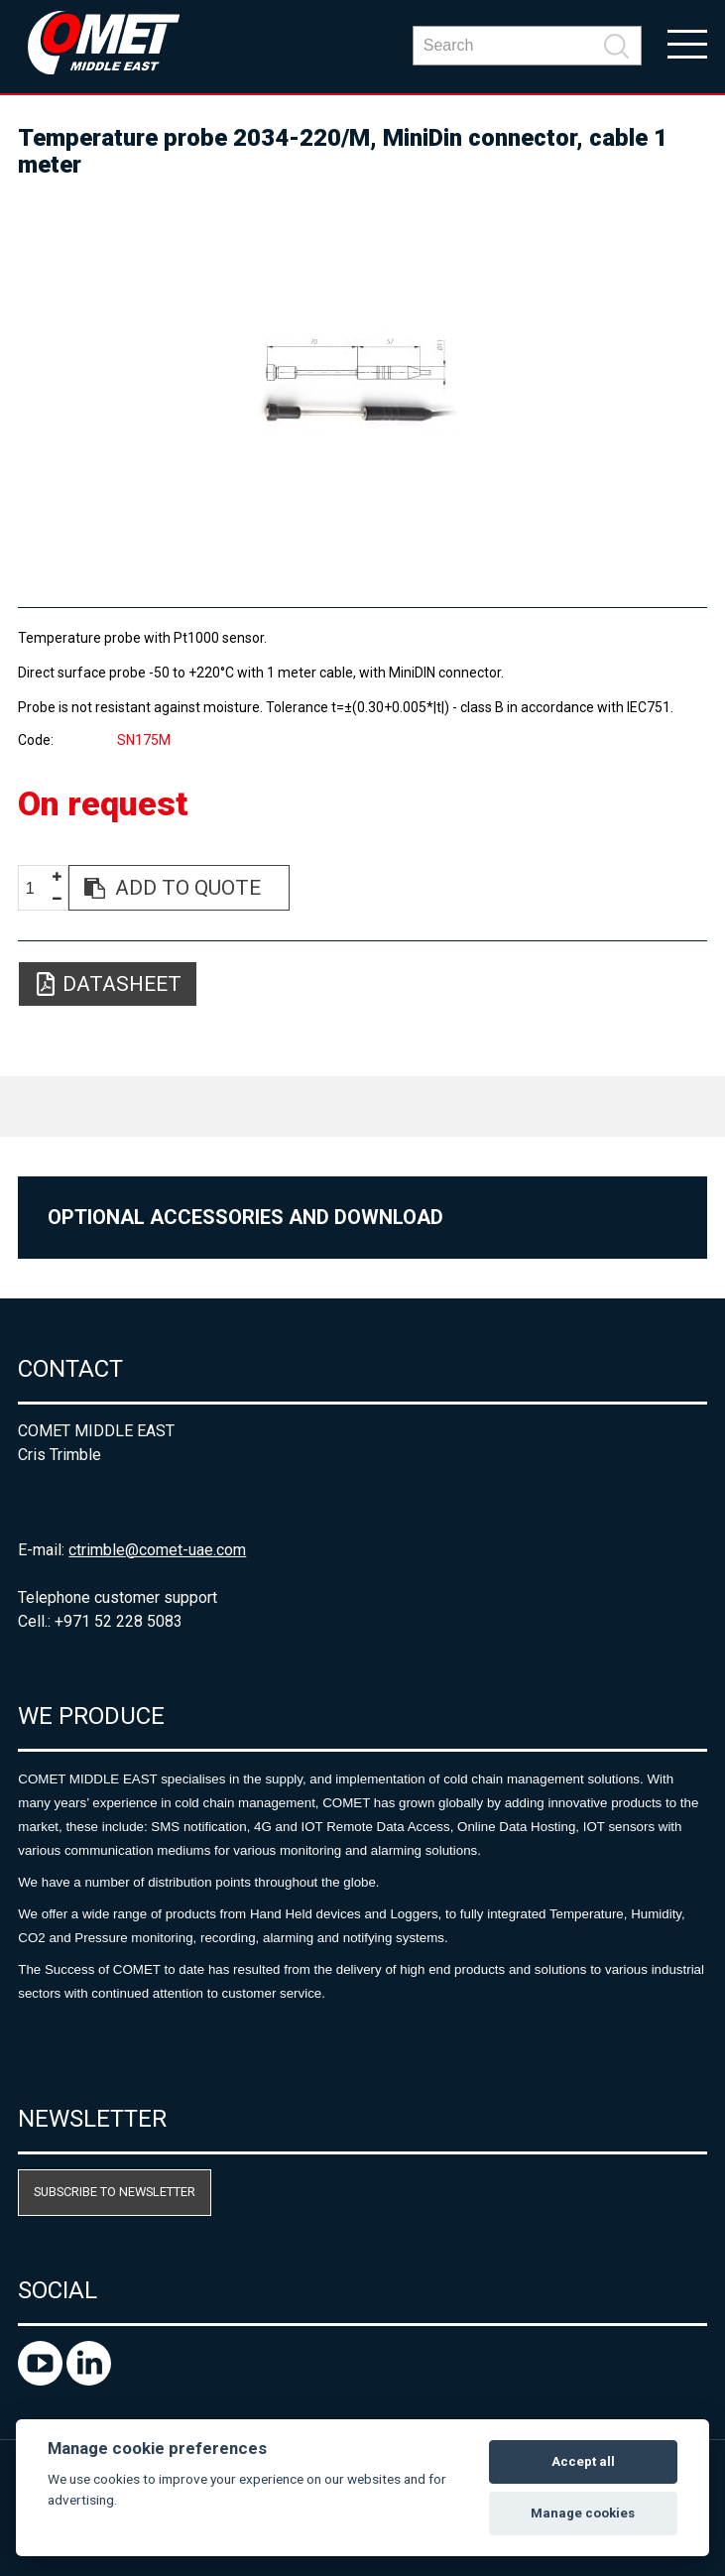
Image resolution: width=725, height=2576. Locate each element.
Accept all (583, 2461)
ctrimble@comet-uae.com (157, 1549)
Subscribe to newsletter (114, 2191)
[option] (362, 383)
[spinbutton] (38, 888)
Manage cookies (583, 2513)
